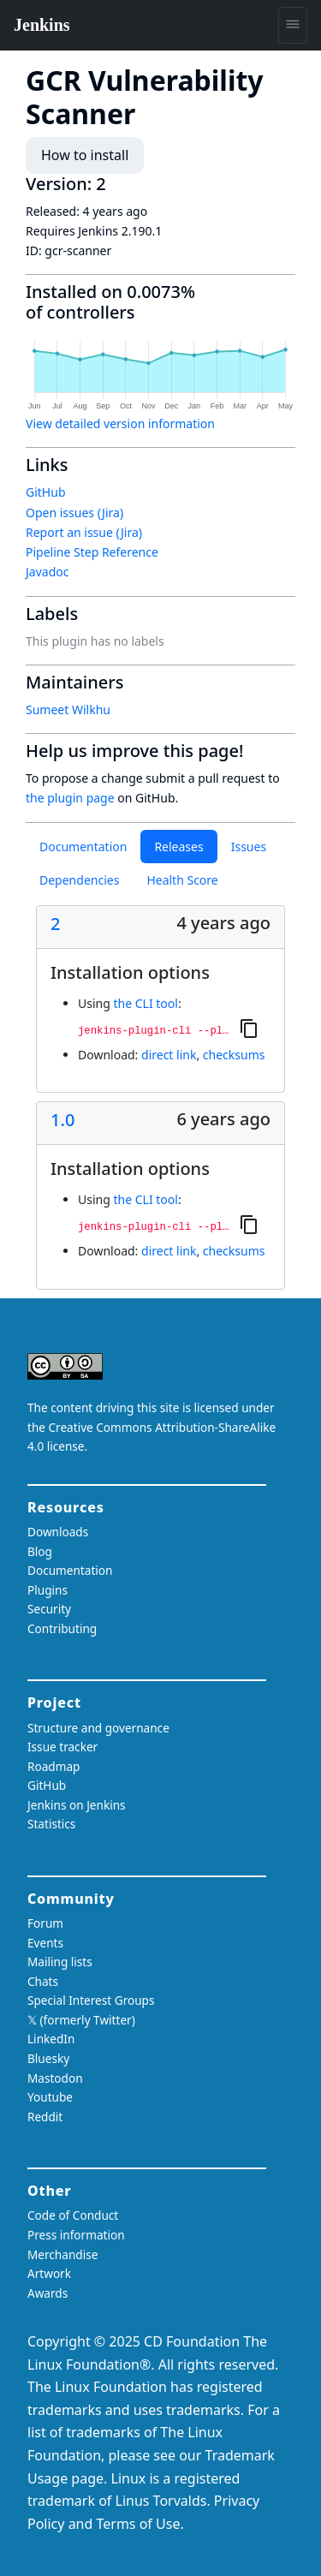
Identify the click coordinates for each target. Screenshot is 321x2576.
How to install (84, 155)
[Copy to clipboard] (249, 1028)
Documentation (83, 846)
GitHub (46, 492)
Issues (248, 846)
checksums (234, 1054)
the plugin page (70, 798)
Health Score (181, 880)
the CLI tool (145, 1003)
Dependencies (79, 880)
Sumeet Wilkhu (68, 709)
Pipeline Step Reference (92, 552)
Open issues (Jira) (74, 512)
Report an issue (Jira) (84, 532)
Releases (178, 846)
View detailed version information (120, 423)
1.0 (62, 1120)
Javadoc (47, 572)
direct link (168, 1054)
